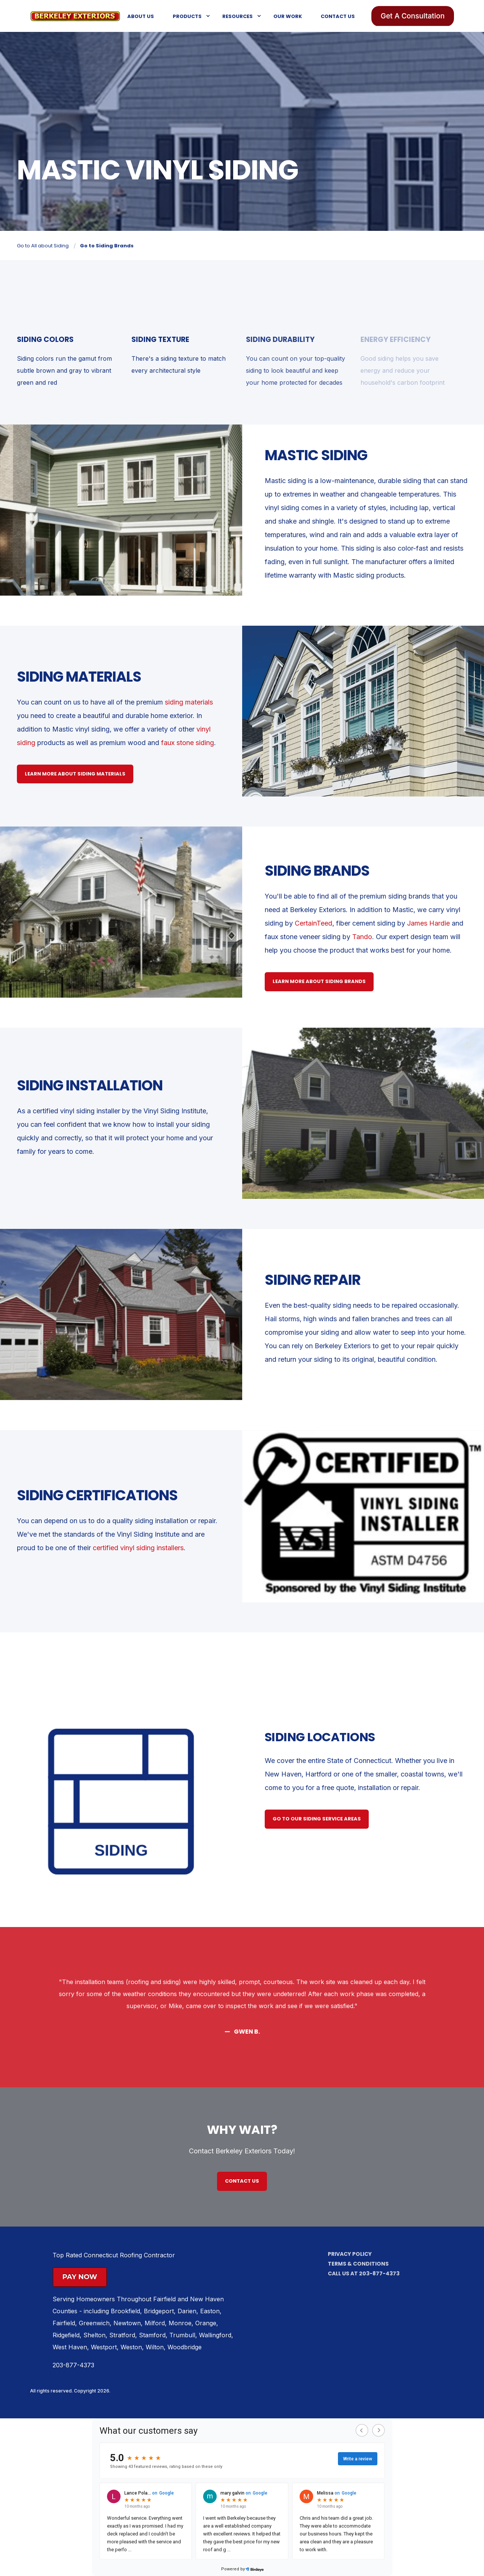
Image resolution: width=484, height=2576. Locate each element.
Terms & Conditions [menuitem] (358, 2263)
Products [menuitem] (187, 16)
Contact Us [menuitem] (338, 16)
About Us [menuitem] (140, 16)
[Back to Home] (75, 15)
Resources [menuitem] (237, 16)
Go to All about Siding (43, 245)
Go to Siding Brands (107, 245)
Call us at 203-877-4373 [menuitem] (364, 2273)
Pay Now (79, 2277)
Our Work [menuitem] (287, 16)
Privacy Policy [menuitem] (350, 2254)
